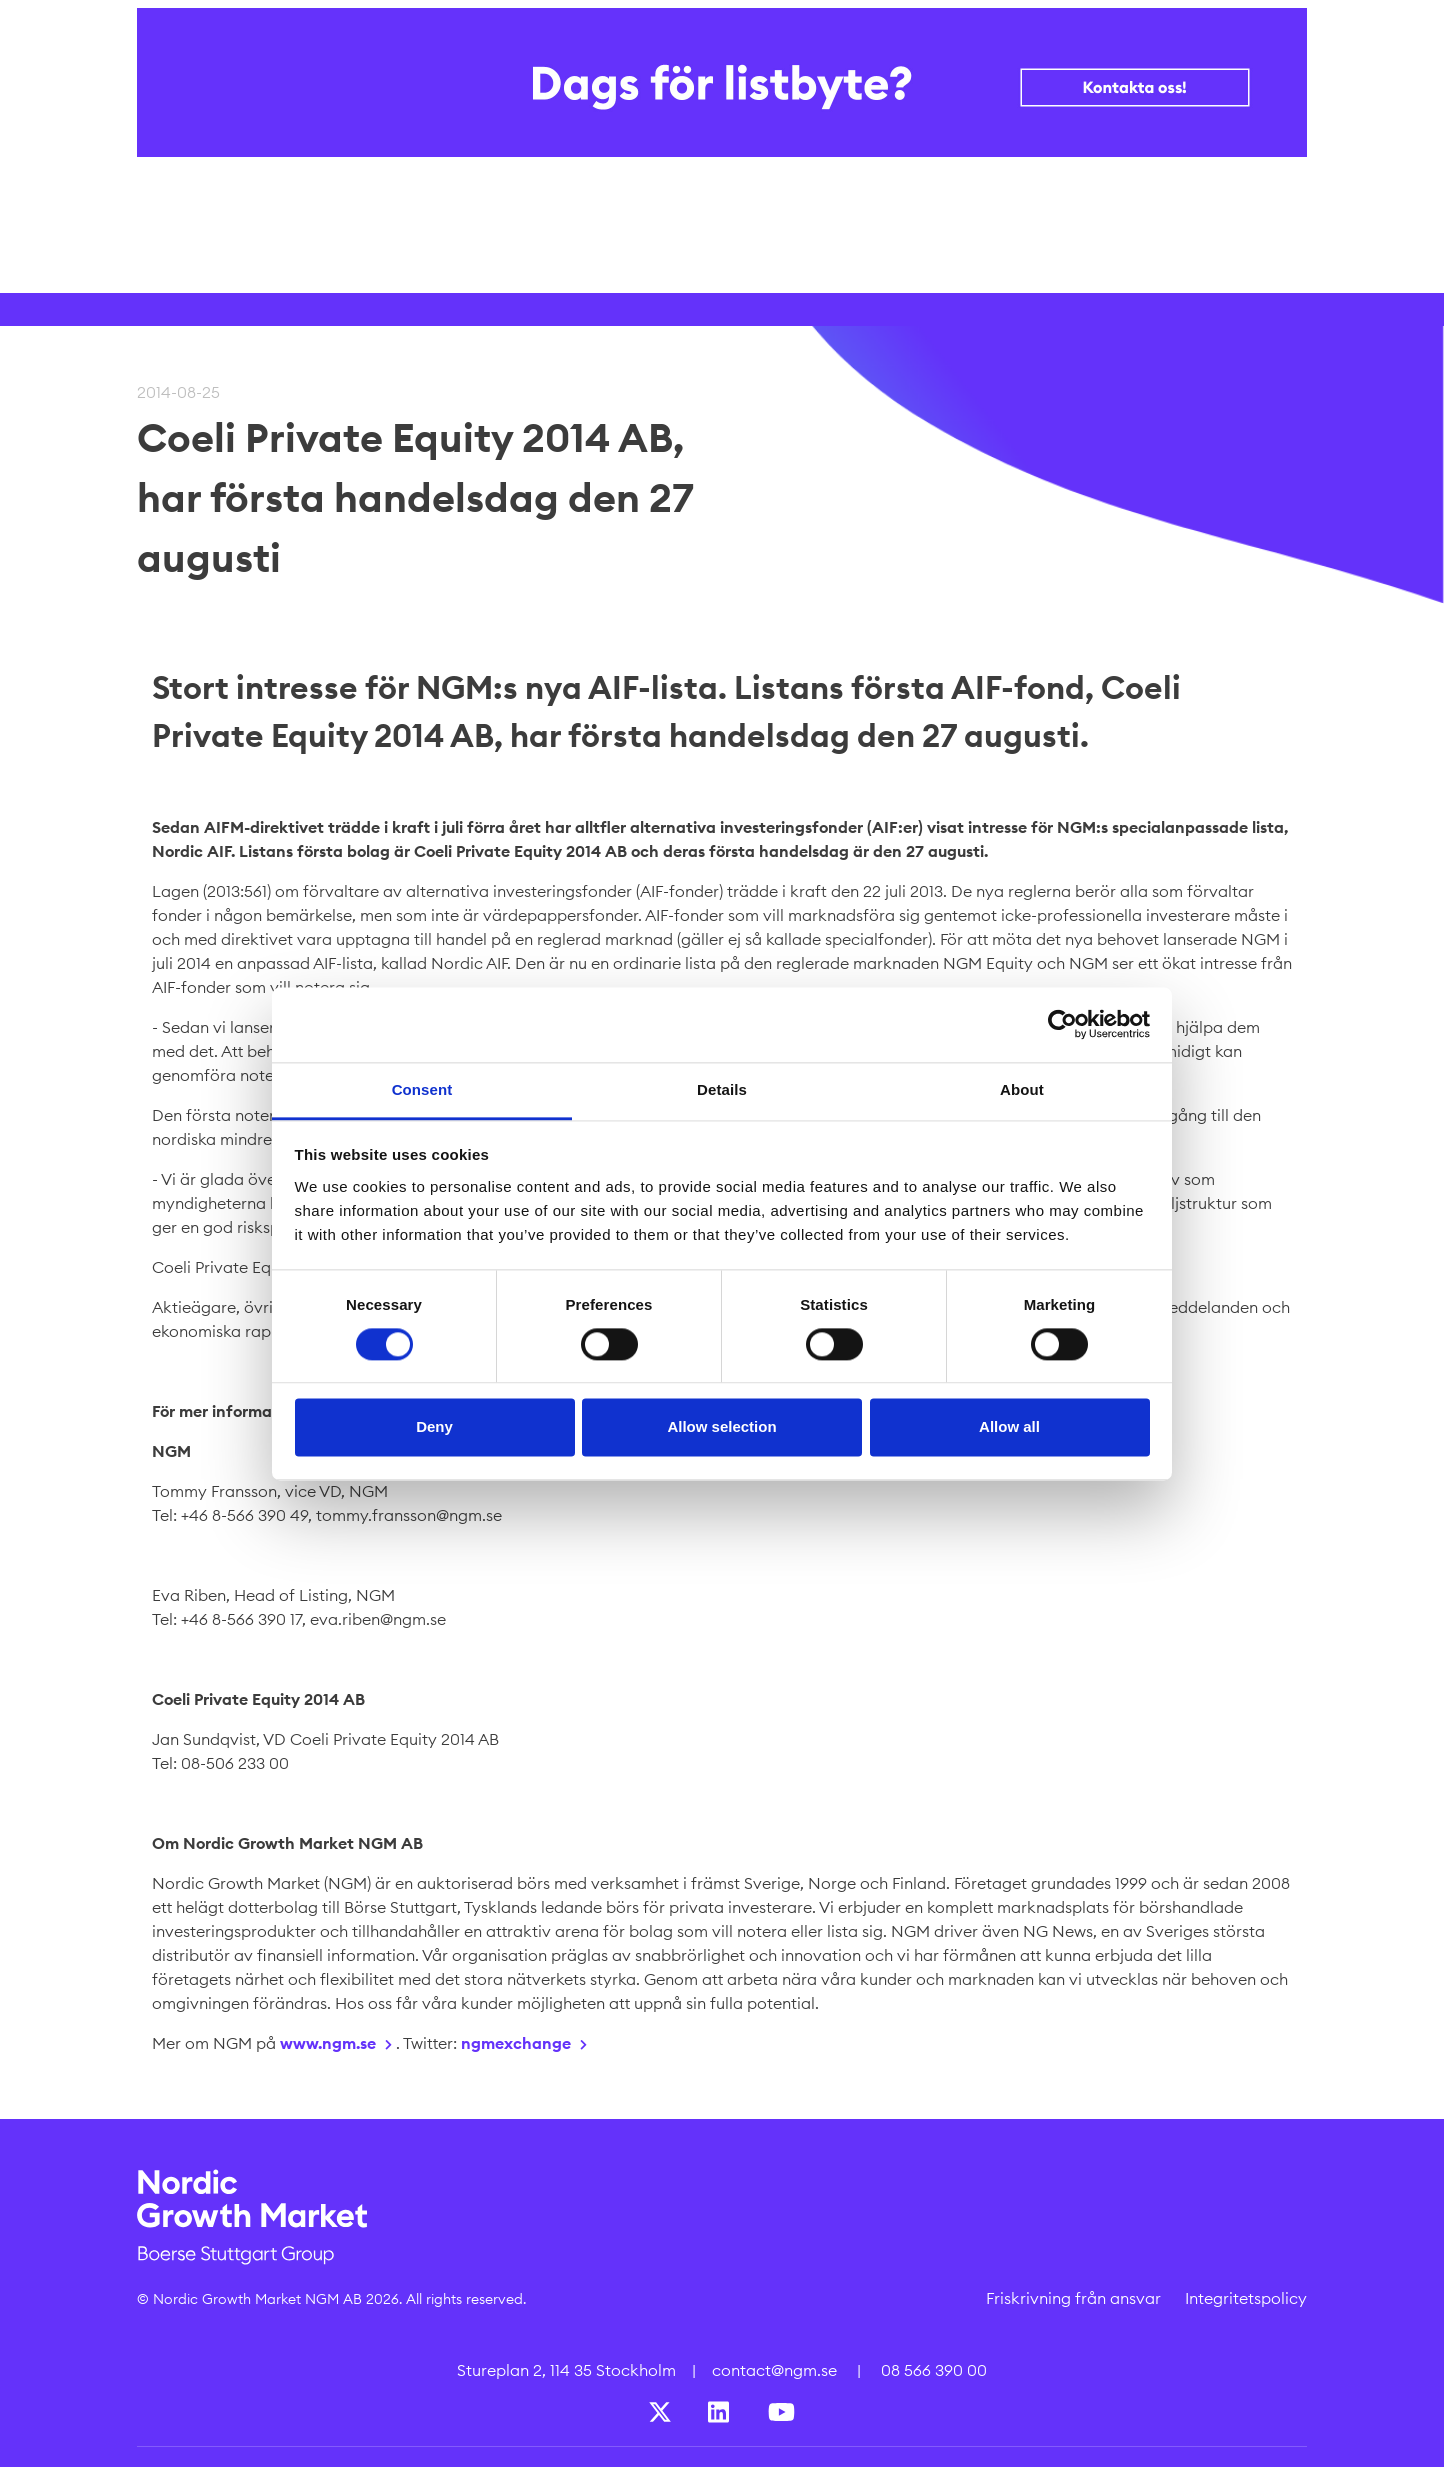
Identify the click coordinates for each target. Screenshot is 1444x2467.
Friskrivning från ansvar (1073, 2298)
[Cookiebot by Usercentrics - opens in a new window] (1062, 1024)
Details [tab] (722, 1089)
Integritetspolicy (1246, 2298)
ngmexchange (516, 2043)
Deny (434, 1427)
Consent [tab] (422, 1089)
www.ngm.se (328, 2043)
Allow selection (721, 1427)
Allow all (1009, 1427)
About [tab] (1022, 1089)
